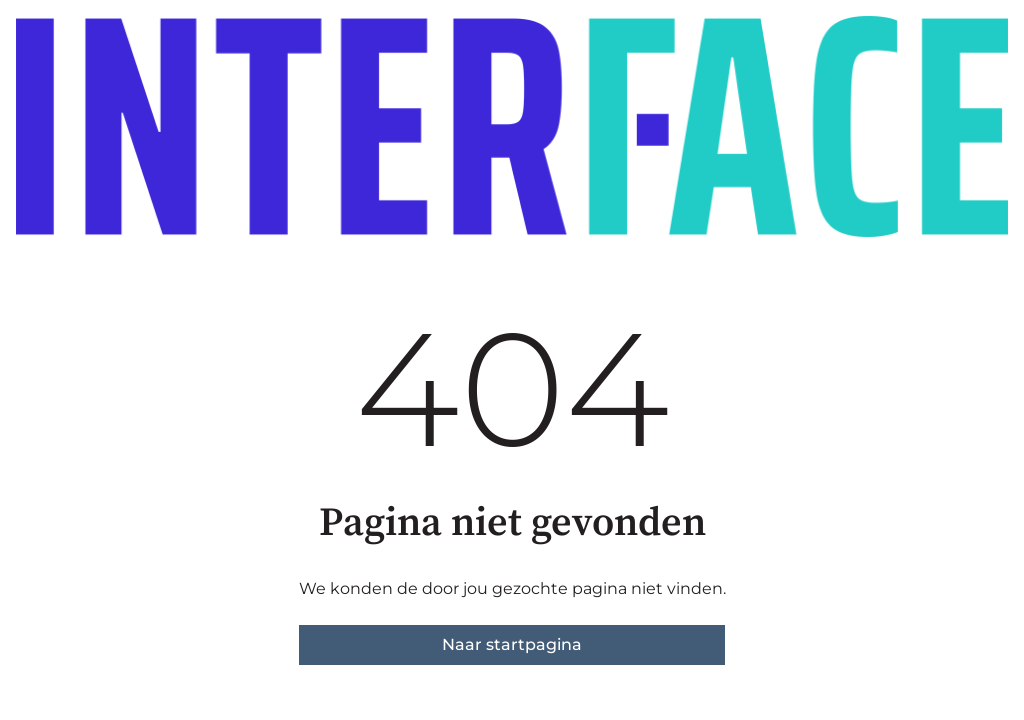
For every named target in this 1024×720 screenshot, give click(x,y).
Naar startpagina (512, 644)
